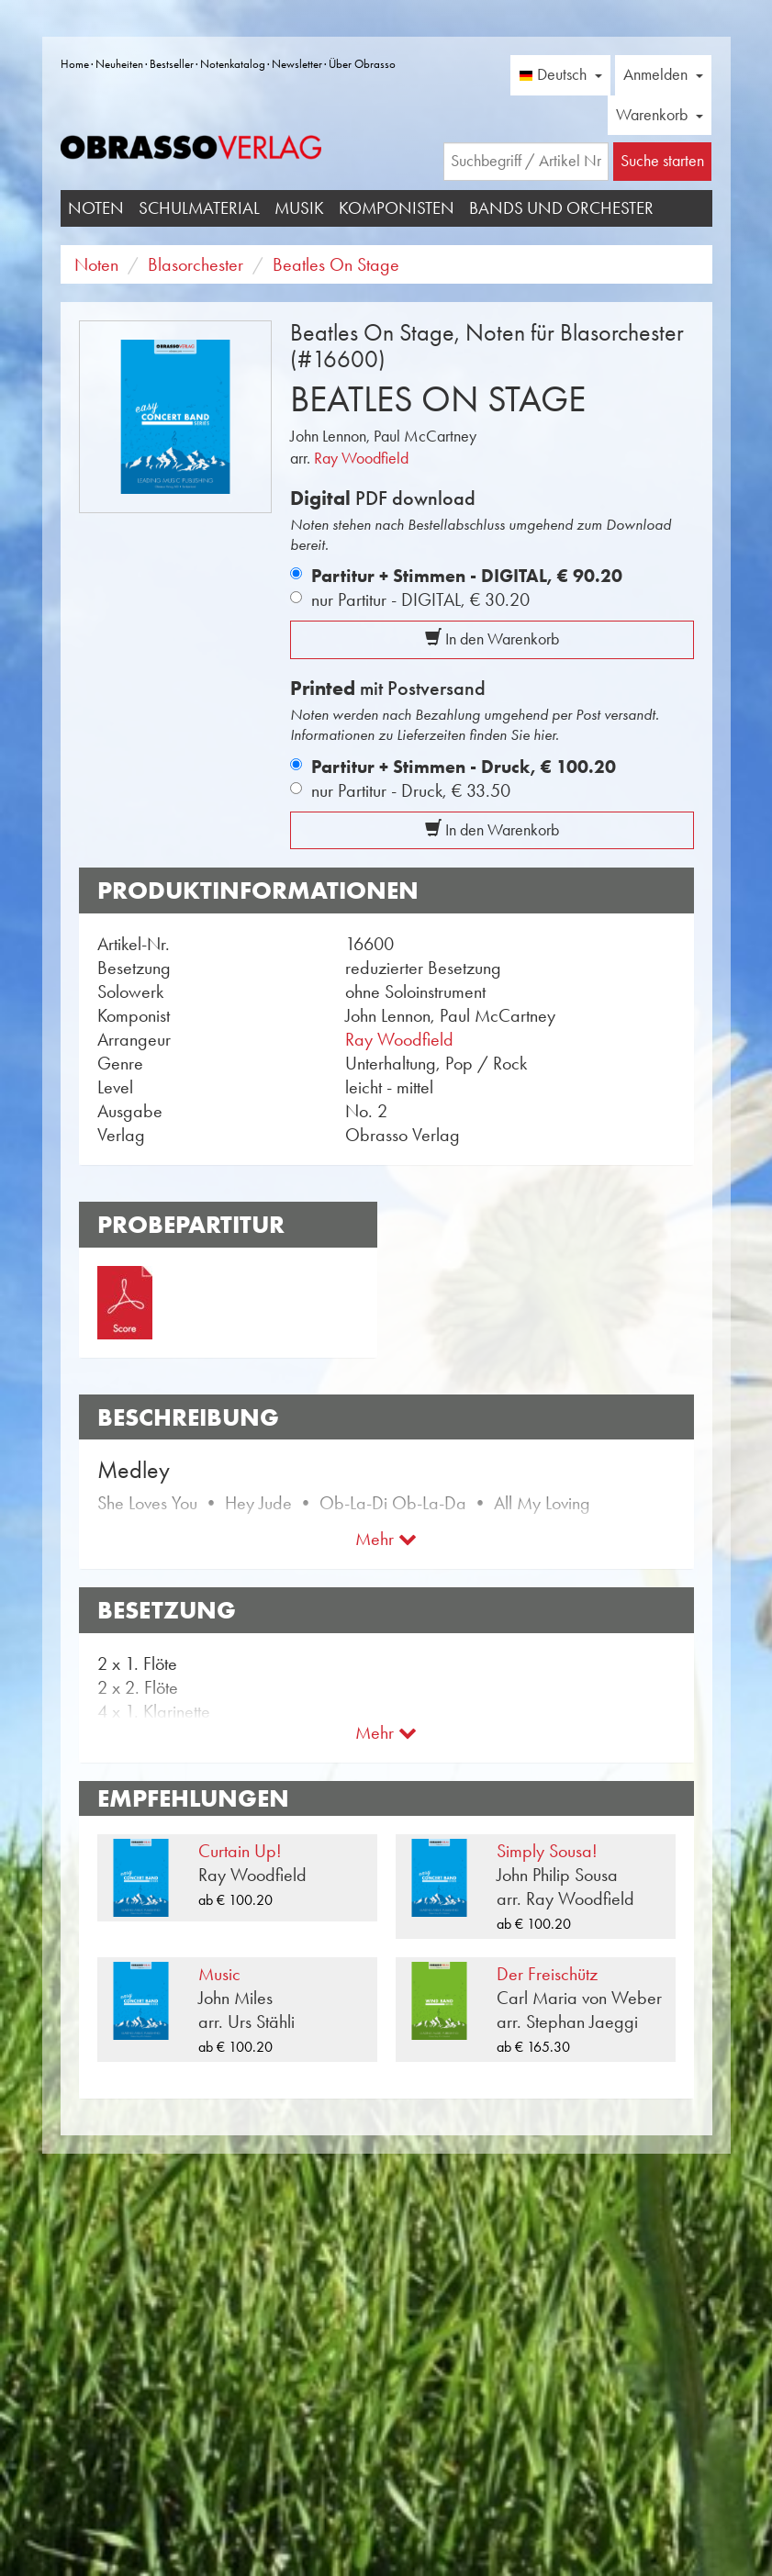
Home (75, 64)
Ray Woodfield (361, 458)
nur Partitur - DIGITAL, (420, 599)
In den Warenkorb (492, 639)
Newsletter (297, 64)
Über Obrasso (362, 64)
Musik (299, 207)
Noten (96, 207)
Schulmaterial (199, 207)
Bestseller (172, 64)
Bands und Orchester (561, 207)
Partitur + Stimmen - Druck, (463, 767)
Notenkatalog (232, 64)
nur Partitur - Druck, (410, 790)
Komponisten (396, 207)
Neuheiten (119, 64)
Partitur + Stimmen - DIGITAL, (466, 576)
